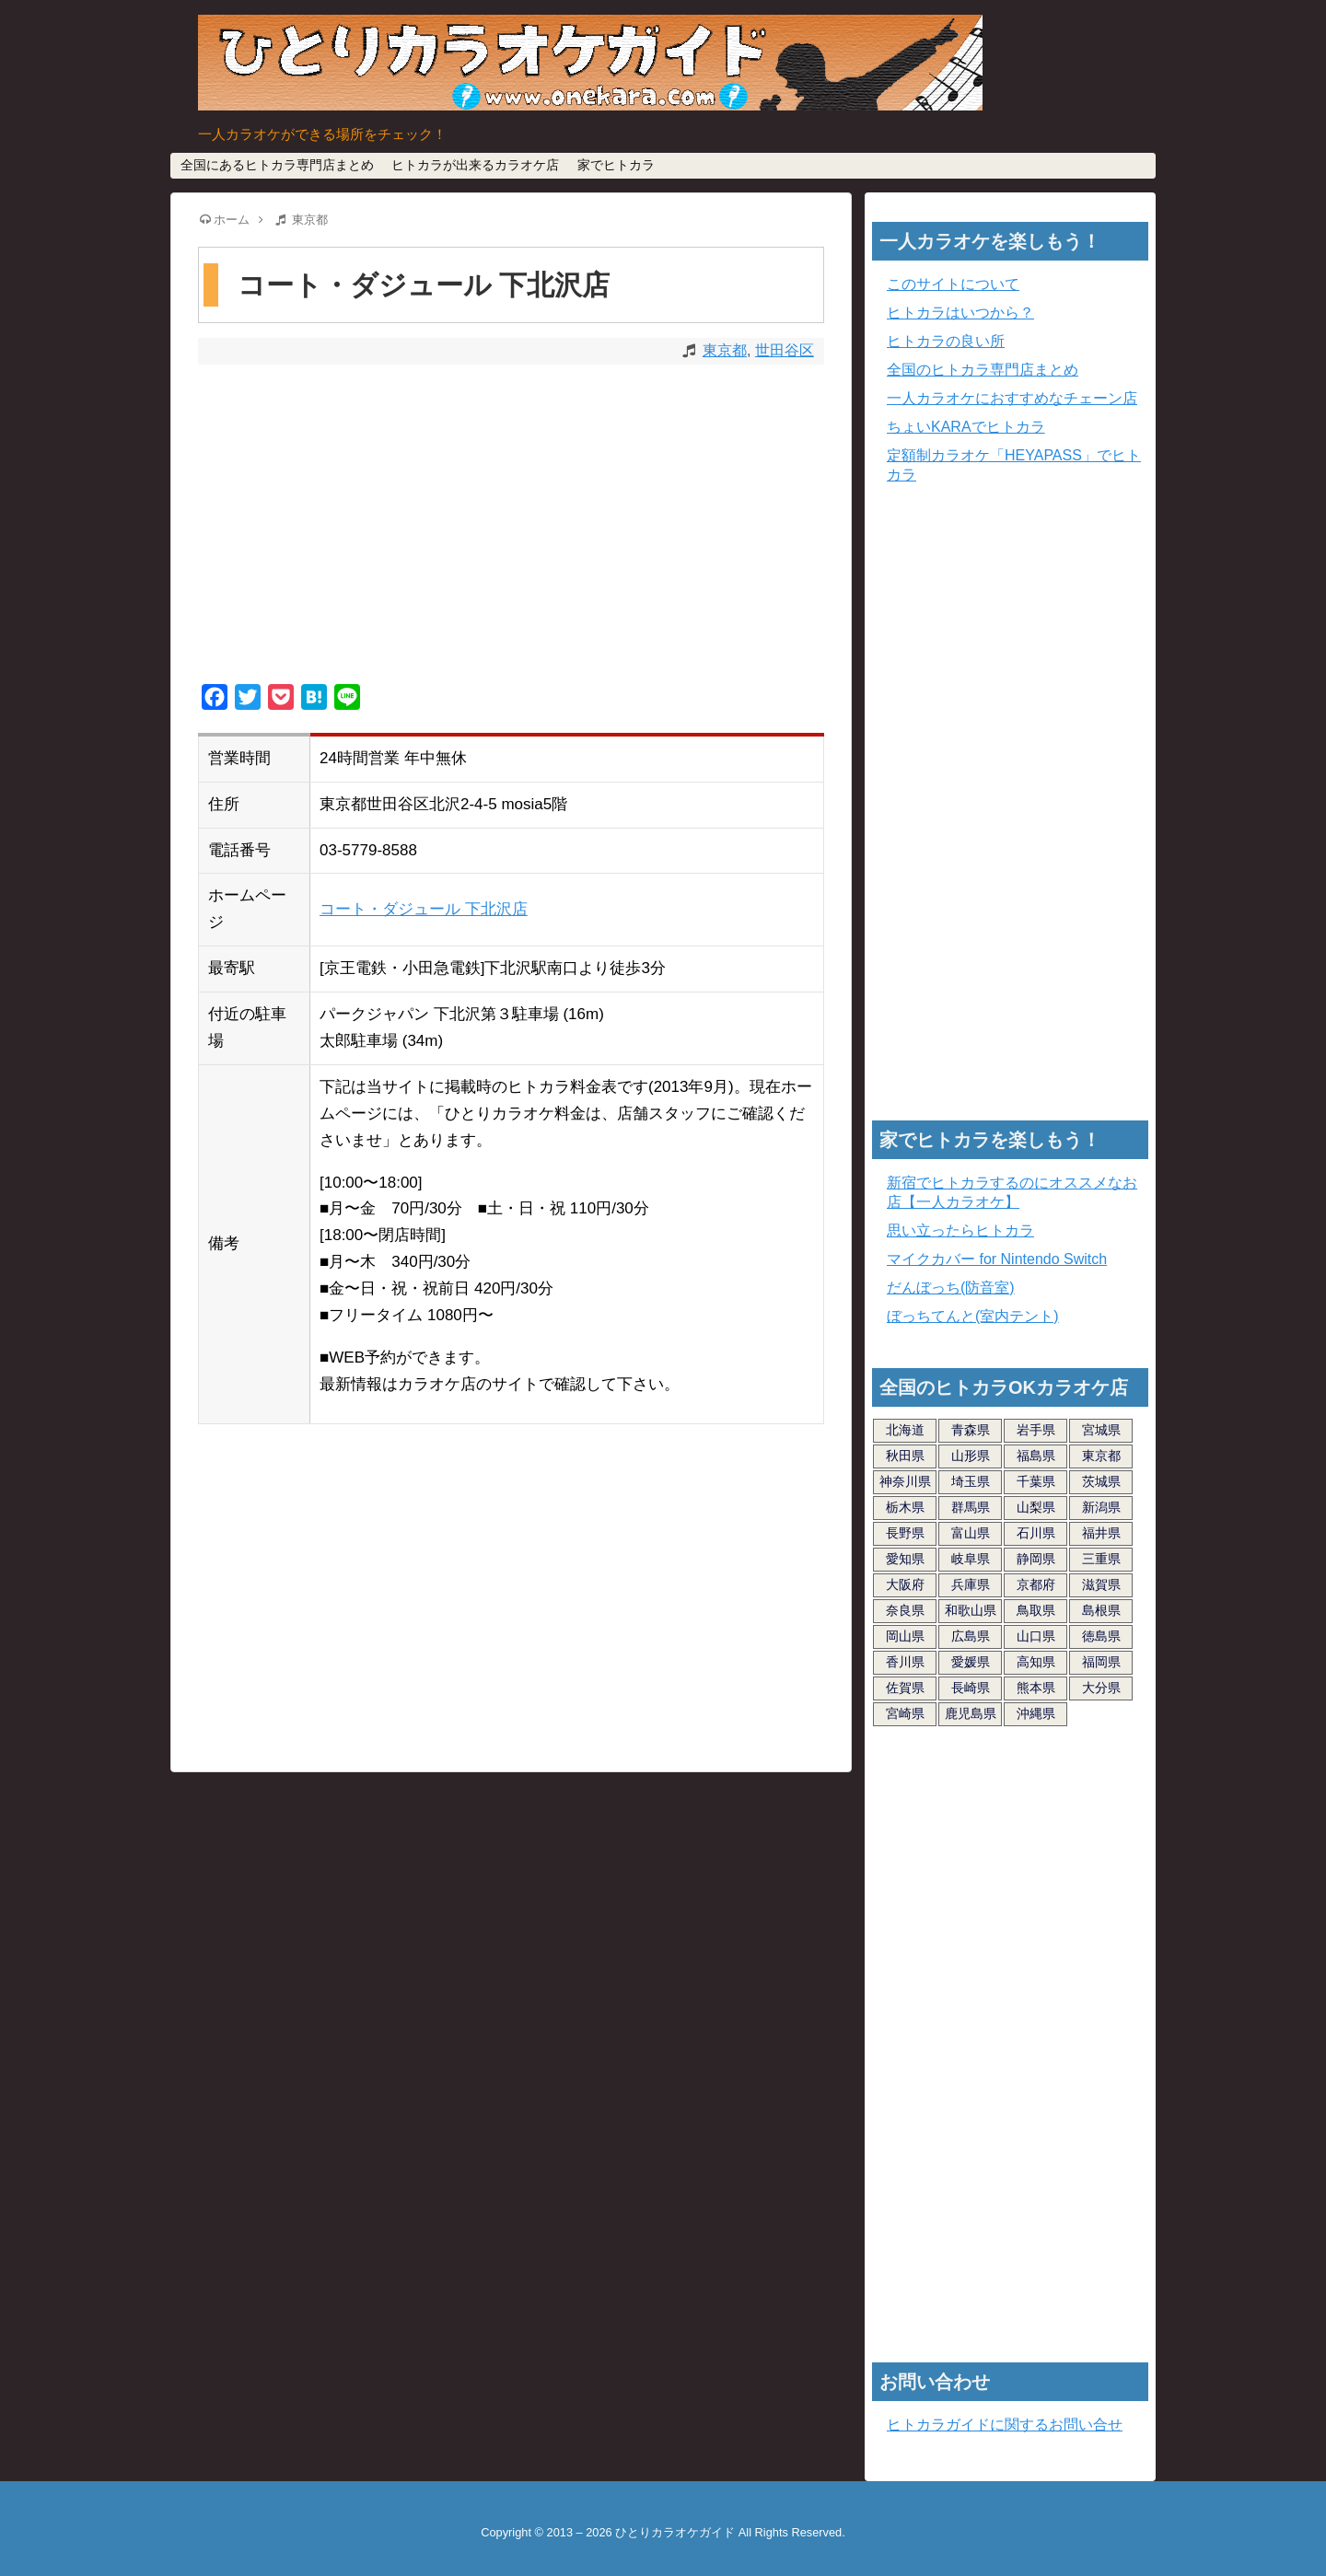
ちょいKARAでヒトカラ (966, 427)
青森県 (970, 1429)
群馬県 (970, 1507)
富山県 (970, 1533)
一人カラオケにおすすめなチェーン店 (1012, 398)
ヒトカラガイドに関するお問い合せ (1004, 2424)
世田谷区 (784, 350)
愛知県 (905, 1558)
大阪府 (905, 1584)
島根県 (1101, 1610)
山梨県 (1036, 1507)
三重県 (1101, 1558)
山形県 (970, 1455)
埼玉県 (970, 1481)
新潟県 (1101, 1507)
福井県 (1101, 1533)
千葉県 (1036, 1481)
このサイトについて (953, 284)
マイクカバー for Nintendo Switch (997, 1259)
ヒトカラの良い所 (946, 341)
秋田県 (905, 1455)
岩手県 (1036, 1429)
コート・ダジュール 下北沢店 (424, 909)
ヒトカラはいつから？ (960, 312)
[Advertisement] (511, 527)
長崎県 (970, 1687)
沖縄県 (1036, 1713)
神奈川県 (905, 1481)
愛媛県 (970, 1661)
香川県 (905, 1661)
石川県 (1036, 1533)
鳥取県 (1036, 1610)
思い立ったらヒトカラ (960, 1230)
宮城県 (1101, 1429)
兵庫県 (970, 1584)
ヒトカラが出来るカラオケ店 (475, 164)
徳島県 (1101, 1636)
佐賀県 (905, 1687)
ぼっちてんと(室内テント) (973, 1316)
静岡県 (1036, 1558)
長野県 (905, 1533)
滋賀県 (1101, 1584)
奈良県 (905, 1610)
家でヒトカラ (616, 164)
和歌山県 (970, 1610)
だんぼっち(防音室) (951, 1287)
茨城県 (1101, 1481)
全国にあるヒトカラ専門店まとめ (277, 164)
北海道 (905, 1429)
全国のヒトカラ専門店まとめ (982, 369)
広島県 (970, 1636)
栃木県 (905, 1507)
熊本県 (1036, 1687)
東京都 (725, 350)
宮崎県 (905, 1713)
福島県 (1036, 1455)
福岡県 (1101, 1661)
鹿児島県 (970, 1713)
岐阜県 (970, 1558)
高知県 (1036, 1661)
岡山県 (905, 1636)
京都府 (1036, 1584)
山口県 (1036, 1636)
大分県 (1101, 1687)
